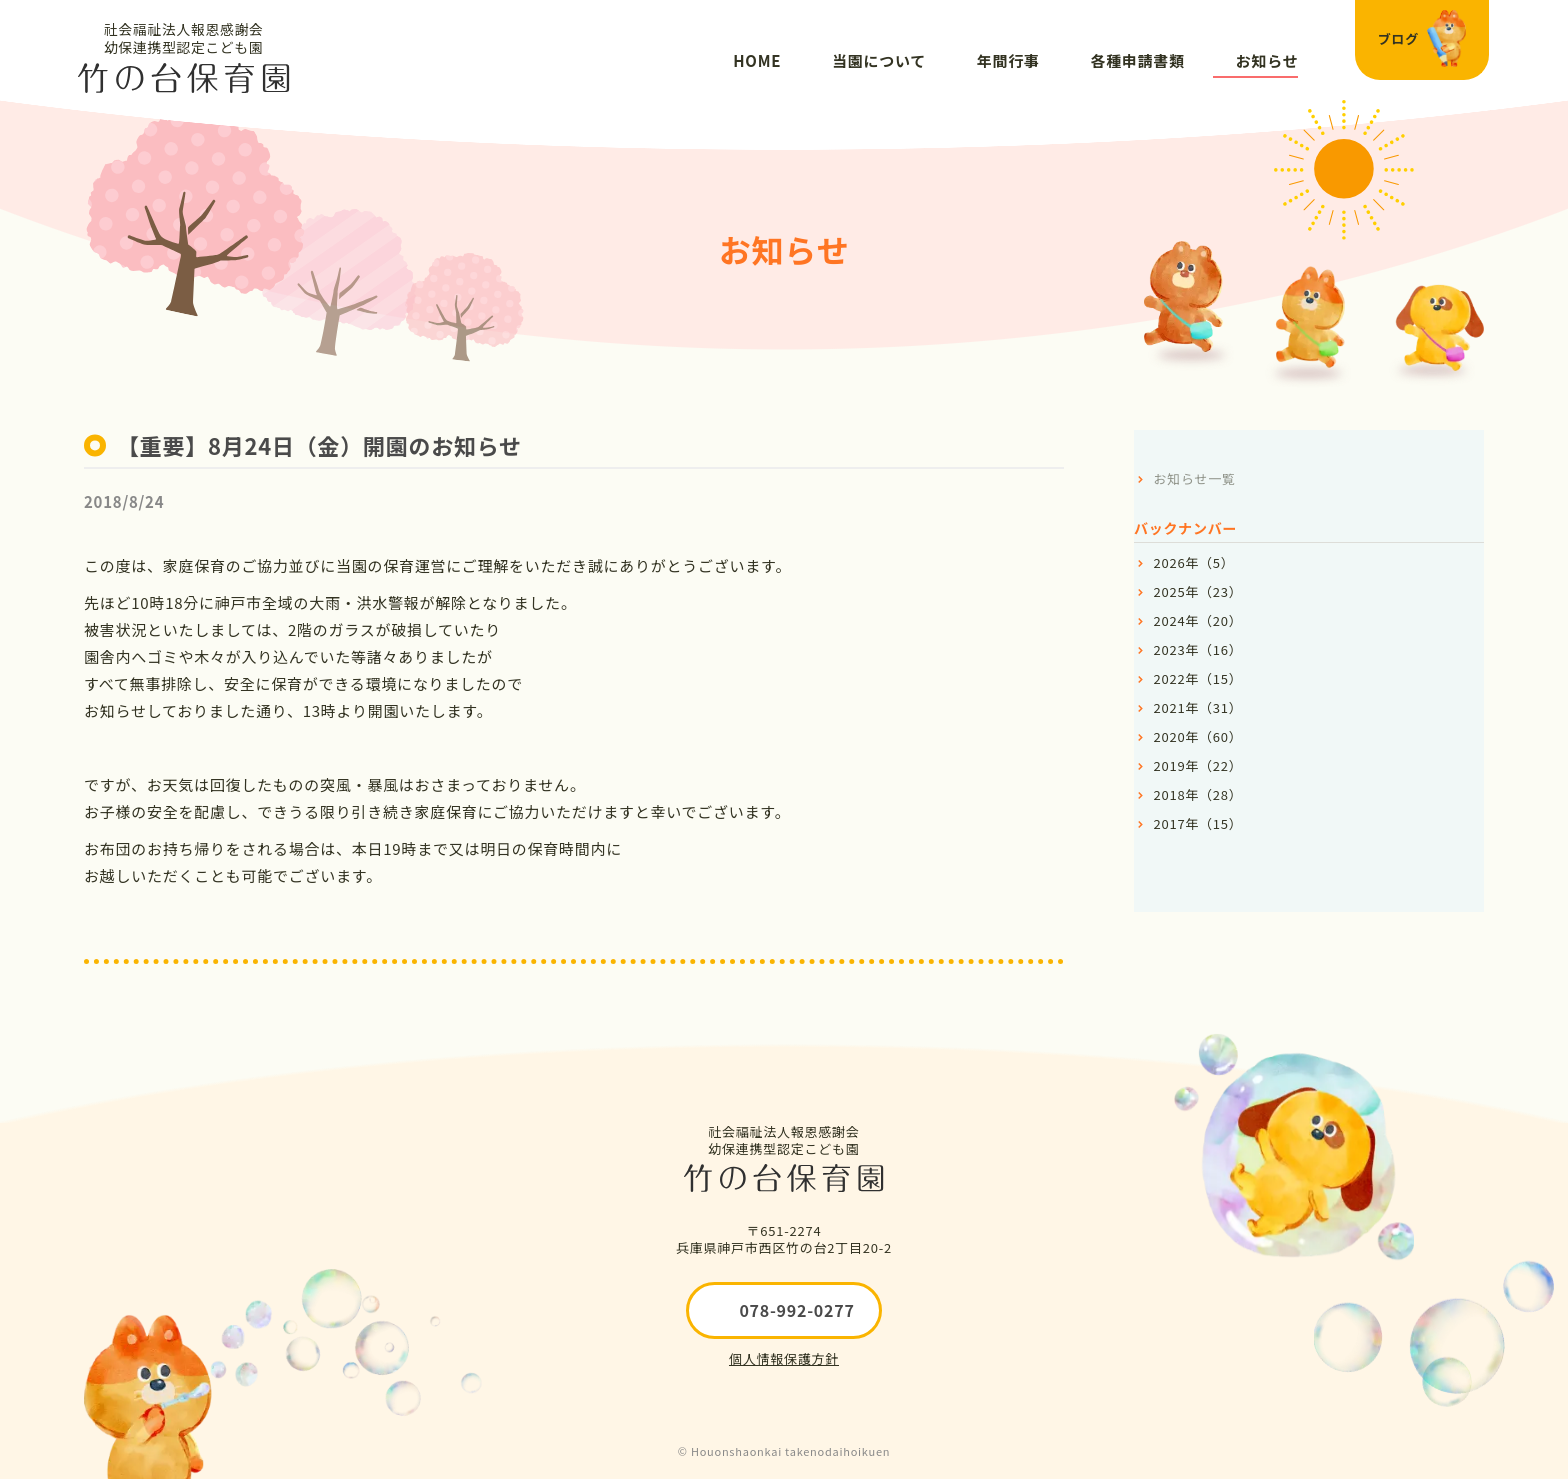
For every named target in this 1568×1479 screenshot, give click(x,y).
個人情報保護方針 (784, 1358)
